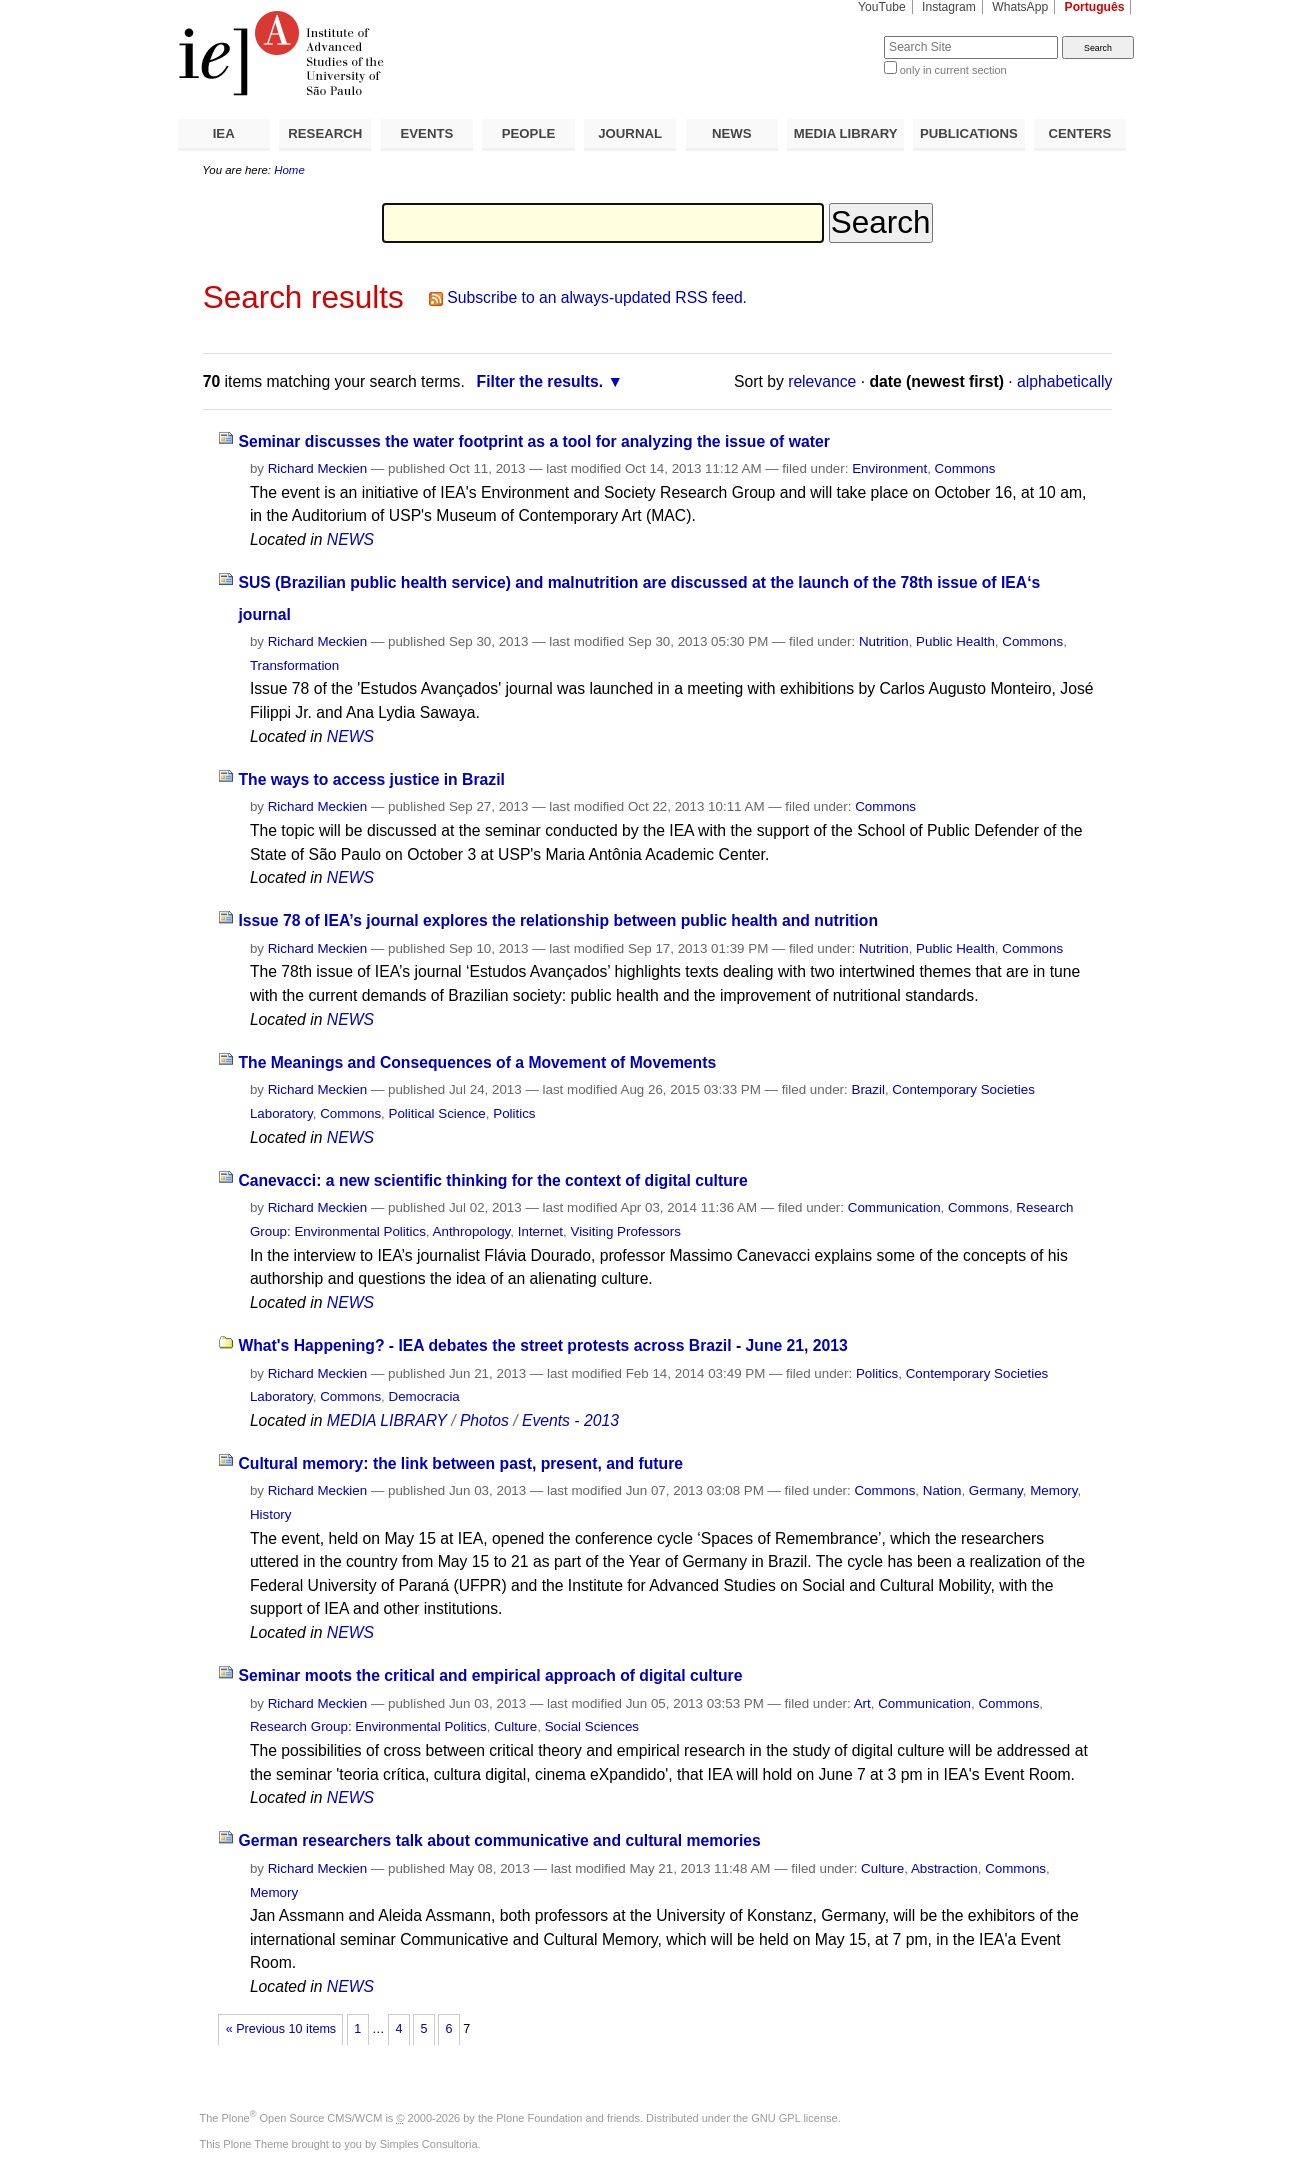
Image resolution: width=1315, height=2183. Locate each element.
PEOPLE (529, 133)
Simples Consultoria (429, 2144)
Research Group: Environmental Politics (368, 1726)
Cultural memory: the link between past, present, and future (460, 1463)
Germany (996, 1490)
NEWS (732, 133)
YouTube (882, 7)
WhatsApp (1020, 7)
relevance (822, 381)
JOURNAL (630, 133)
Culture (515, 1726)
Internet (540, 1231)
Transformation (294, 665)
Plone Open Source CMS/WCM (302, 2118)
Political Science (437, 1113)
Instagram (949, 7)
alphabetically (1064, 381)
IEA (224, 133)
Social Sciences (592, 1726)
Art (862, 1703)
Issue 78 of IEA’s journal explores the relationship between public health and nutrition (558, 920)
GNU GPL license (794, 2118)
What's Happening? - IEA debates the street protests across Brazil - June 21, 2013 (542, 1345)
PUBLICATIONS (969, 133)
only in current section (953, 70)
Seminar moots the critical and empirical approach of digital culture (490, 1675)
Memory (1053, 1490)
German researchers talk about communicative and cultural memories (499, 1840)
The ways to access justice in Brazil (371, 779)
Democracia (424, 1396)
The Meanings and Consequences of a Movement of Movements (477, 1062)
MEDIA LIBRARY (846, 133)
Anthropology (472, 1231)
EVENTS (427, 133)
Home (289, 170)
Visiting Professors (625, 1231)
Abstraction (944, 1868)
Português (1095, 7)
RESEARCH (325, 133)
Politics (514, 1113)
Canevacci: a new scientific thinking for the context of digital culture (492, 1180)
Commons (965, 468)
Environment (889, 468)
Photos (484, 1420)
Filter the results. (540, 381)
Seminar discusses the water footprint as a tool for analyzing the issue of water (533, 441)
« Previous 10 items (281, 2029)
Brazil (867, 1089)
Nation (942, 1490)
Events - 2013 (570, 1420)
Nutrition (884, 641)
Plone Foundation (539, 2118)
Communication (894, 1207)
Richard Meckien (318, 468)
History (271, 1514)
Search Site (835, 35)
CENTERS (1079, 133)
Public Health (955, 641)
